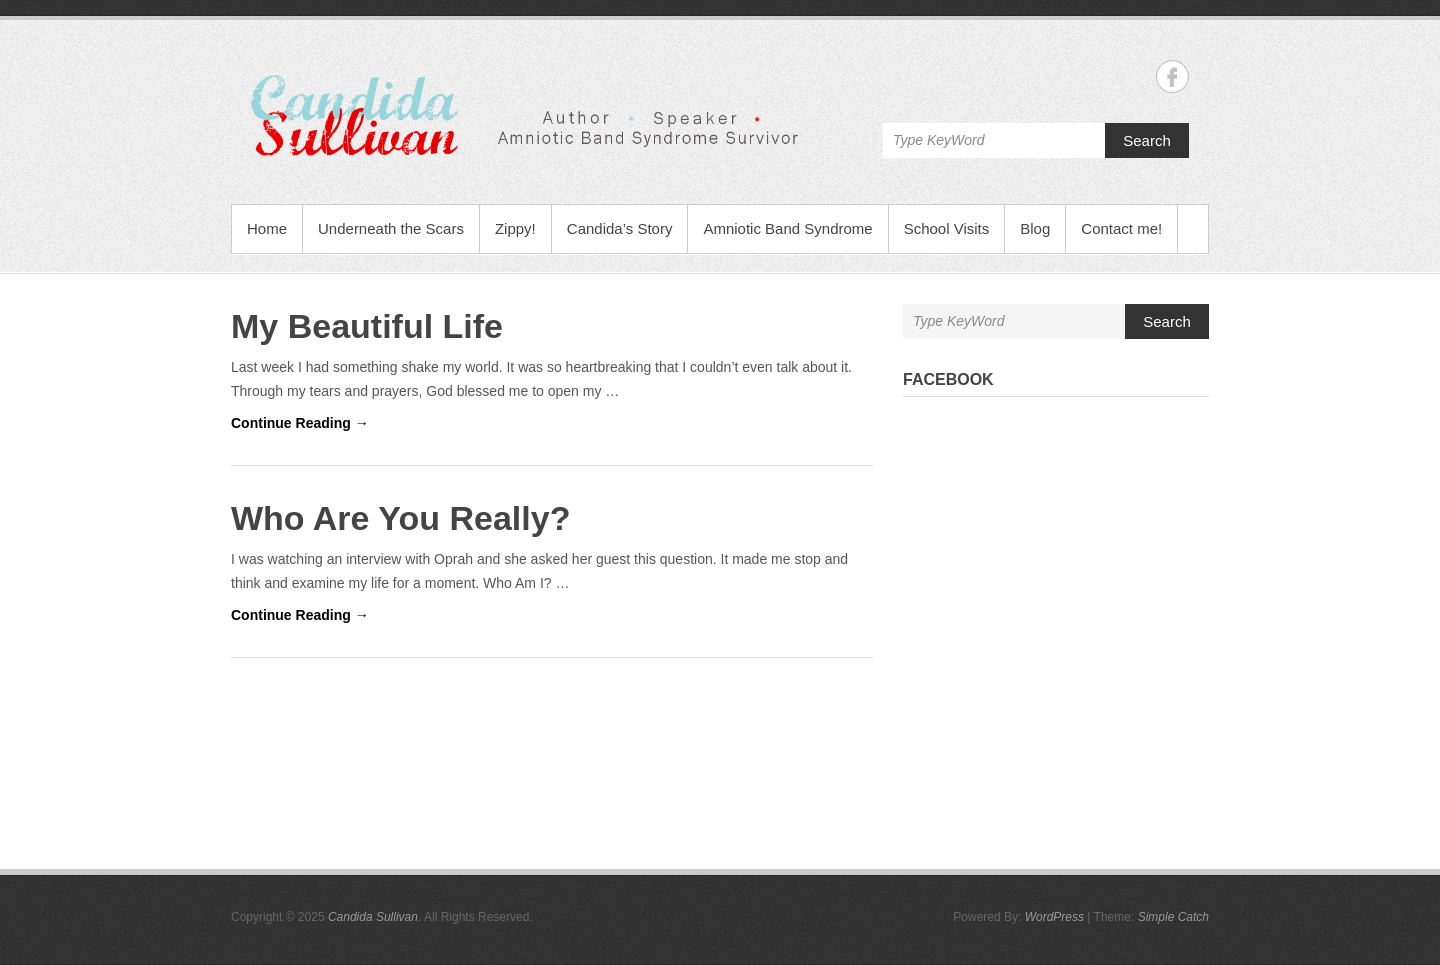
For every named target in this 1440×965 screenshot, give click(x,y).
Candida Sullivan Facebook (1172, 76)
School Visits (947, 228)
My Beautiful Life (367, 326)
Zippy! (515, 228)
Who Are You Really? (400, 518)
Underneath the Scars (391, 228)
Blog (1035, 228)
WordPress (1054, 917)
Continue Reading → (300, 423)
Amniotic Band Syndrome (787, 228)
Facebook (948, 379)
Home (267, 228)
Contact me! (1121, 228)
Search (1147, 140)
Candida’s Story (620, 228)
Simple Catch (1173, 917)
